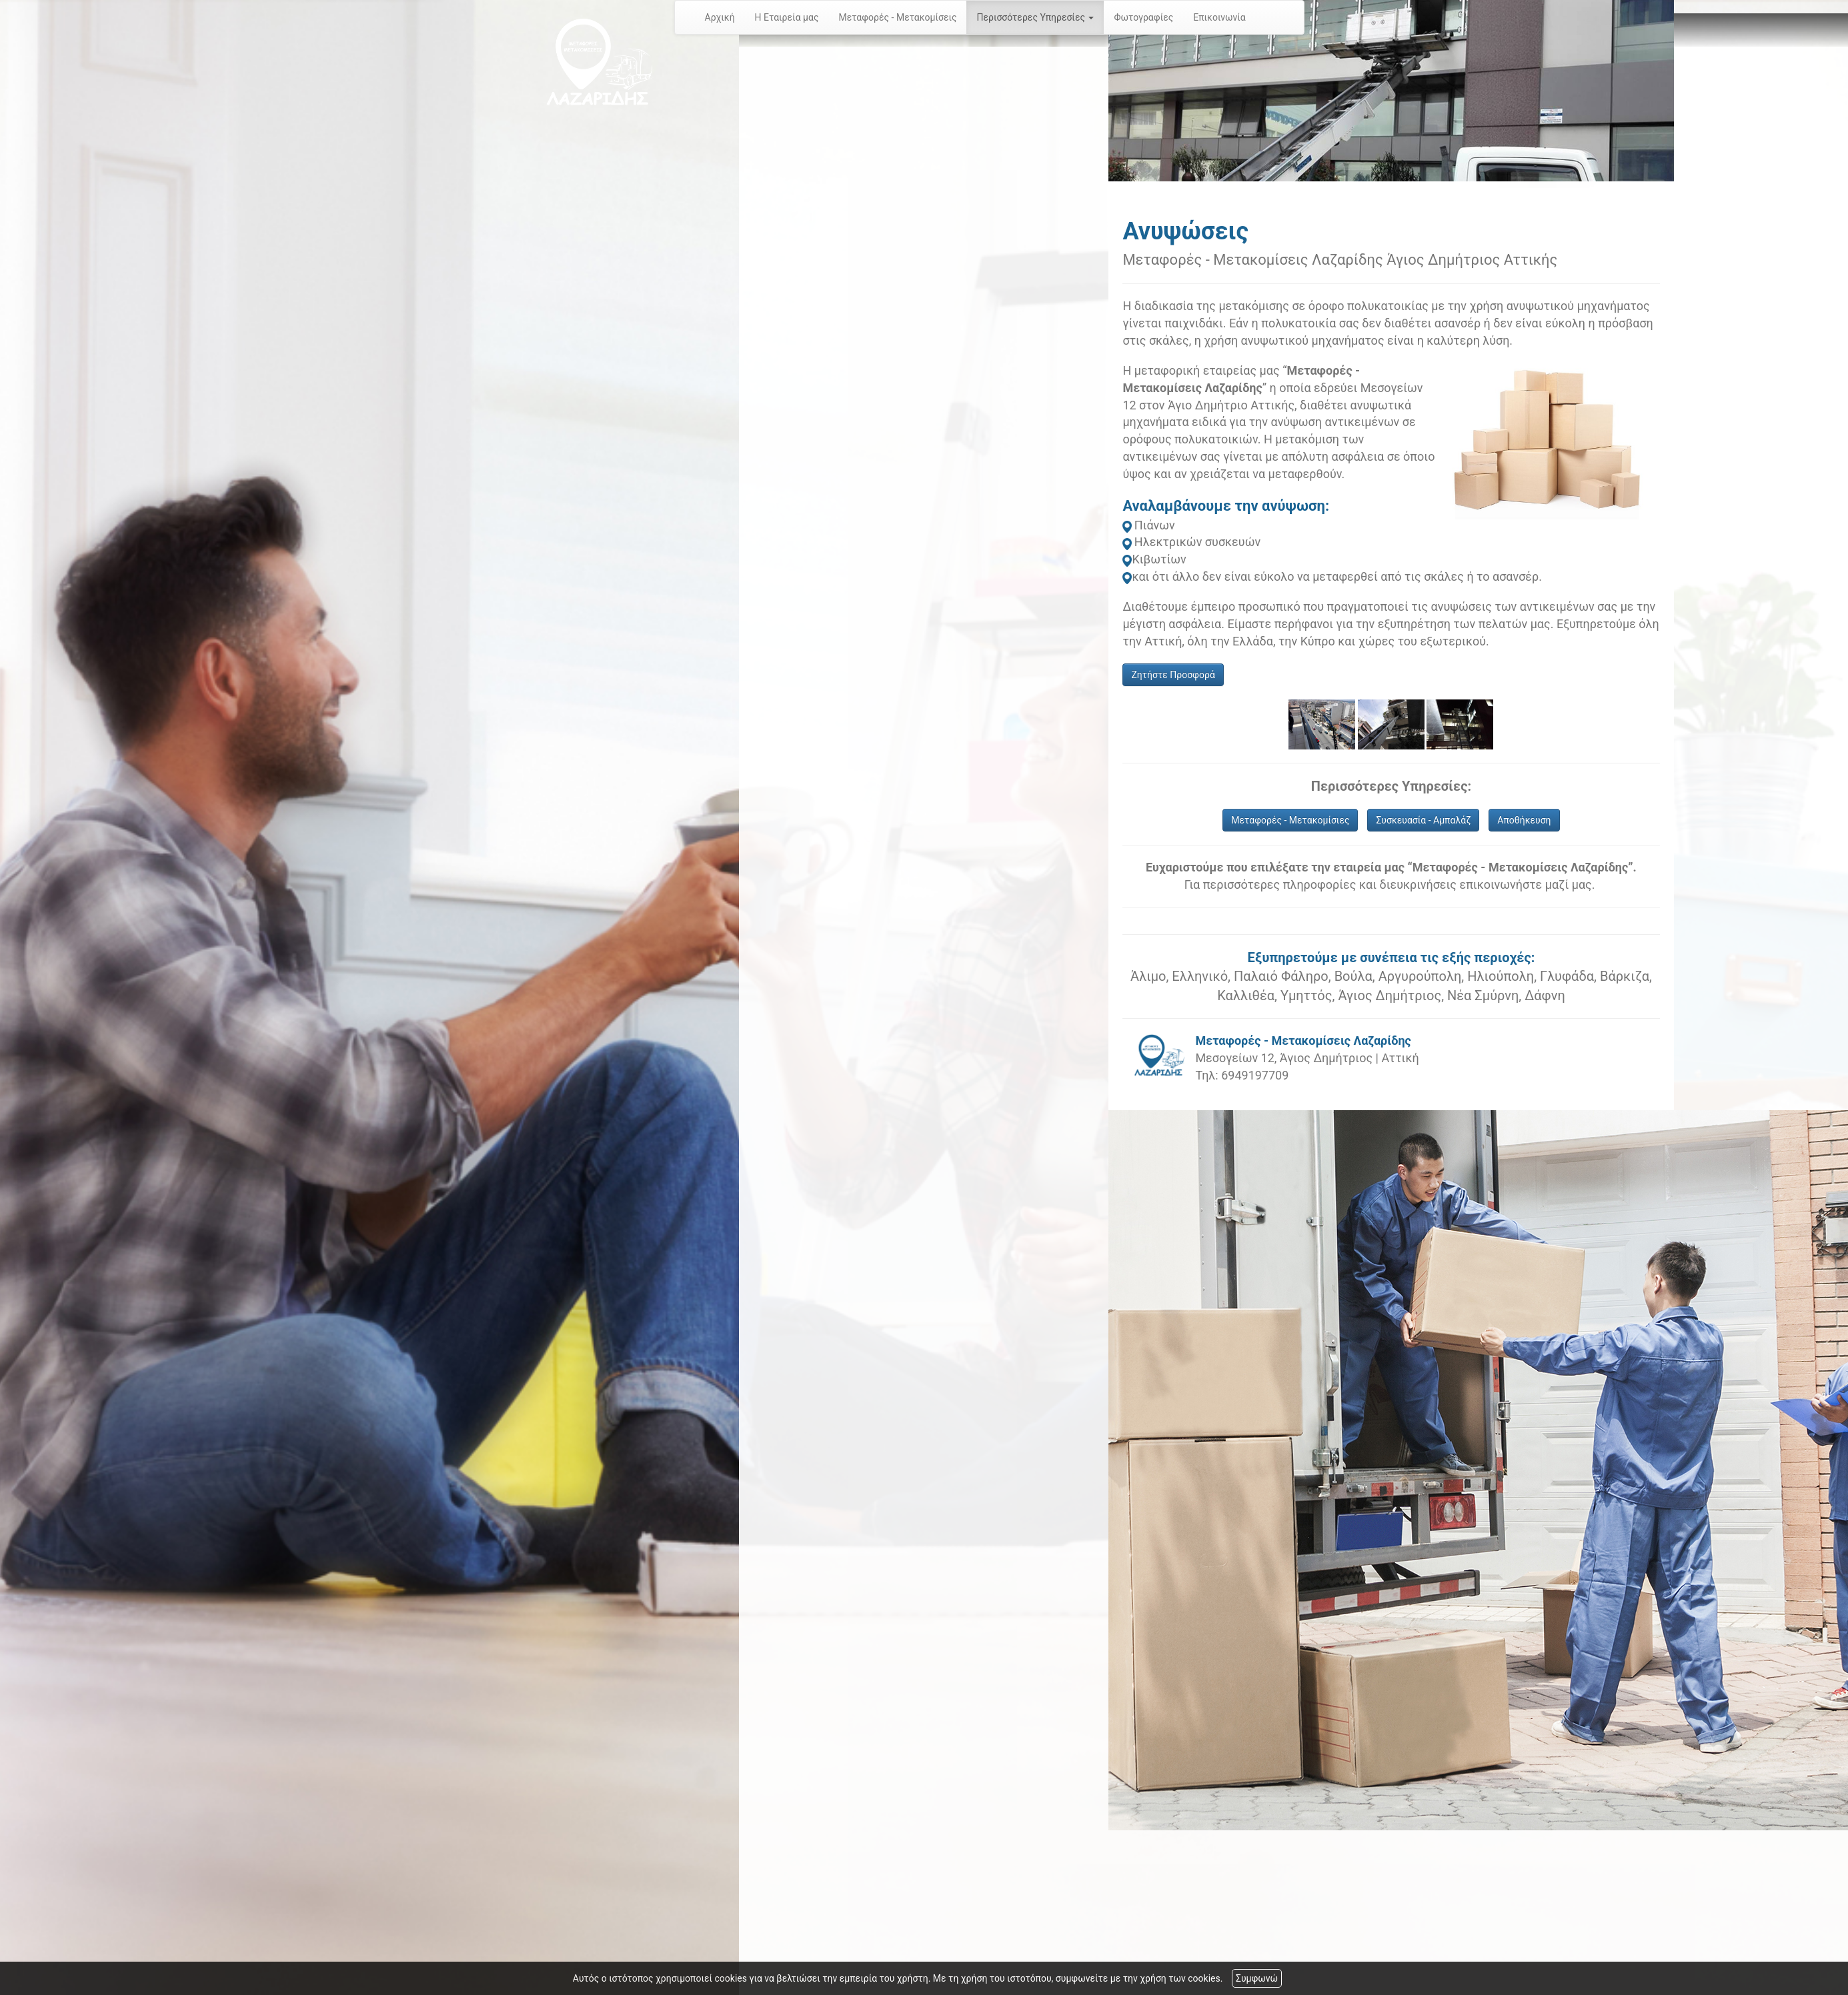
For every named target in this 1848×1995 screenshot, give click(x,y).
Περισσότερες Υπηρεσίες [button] (1035, 17)
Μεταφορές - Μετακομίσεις (897, 17)
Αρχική (720, 17)
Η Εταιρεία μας (787, 17)
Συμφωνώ (1257, 1978)
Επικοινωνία (1219, 17)
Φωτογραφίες (1143, 17)
